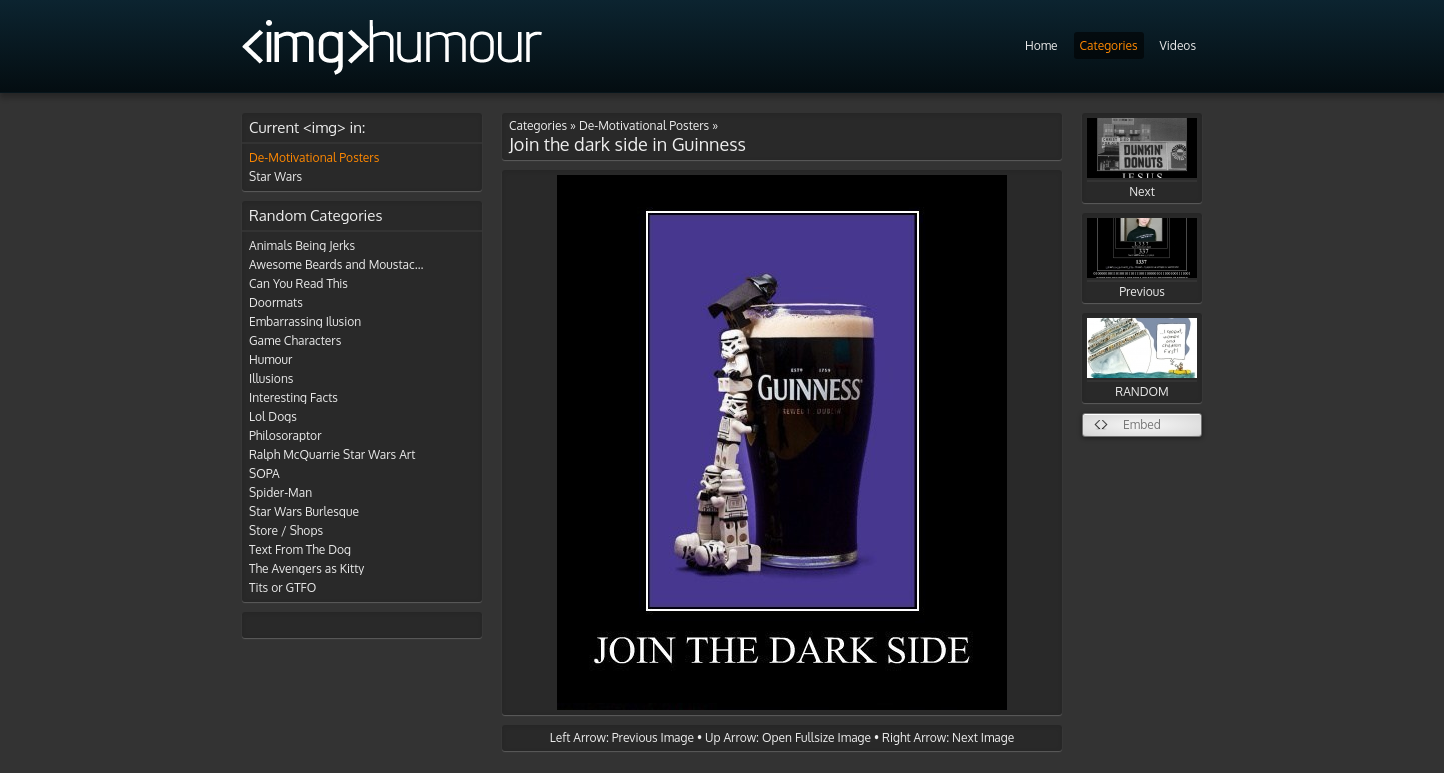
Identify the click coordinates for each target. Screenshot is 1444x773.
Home (1041, 45)
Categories (1109, 45)
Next (1142, 158)
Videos (1178, 45)
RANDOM (1142, 358)
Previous (1142, 258)
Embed (1142, 424)
